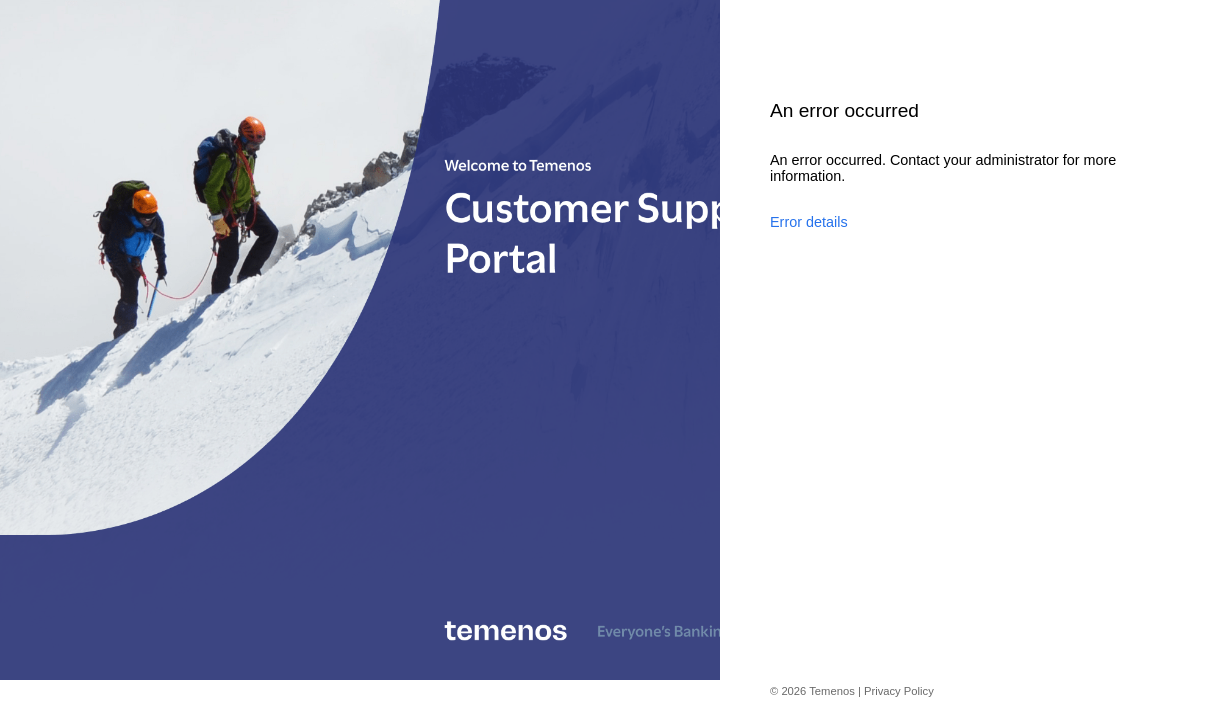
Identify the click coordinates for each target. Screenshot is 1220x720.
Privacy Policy (899, 691)
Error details (809, 222)
